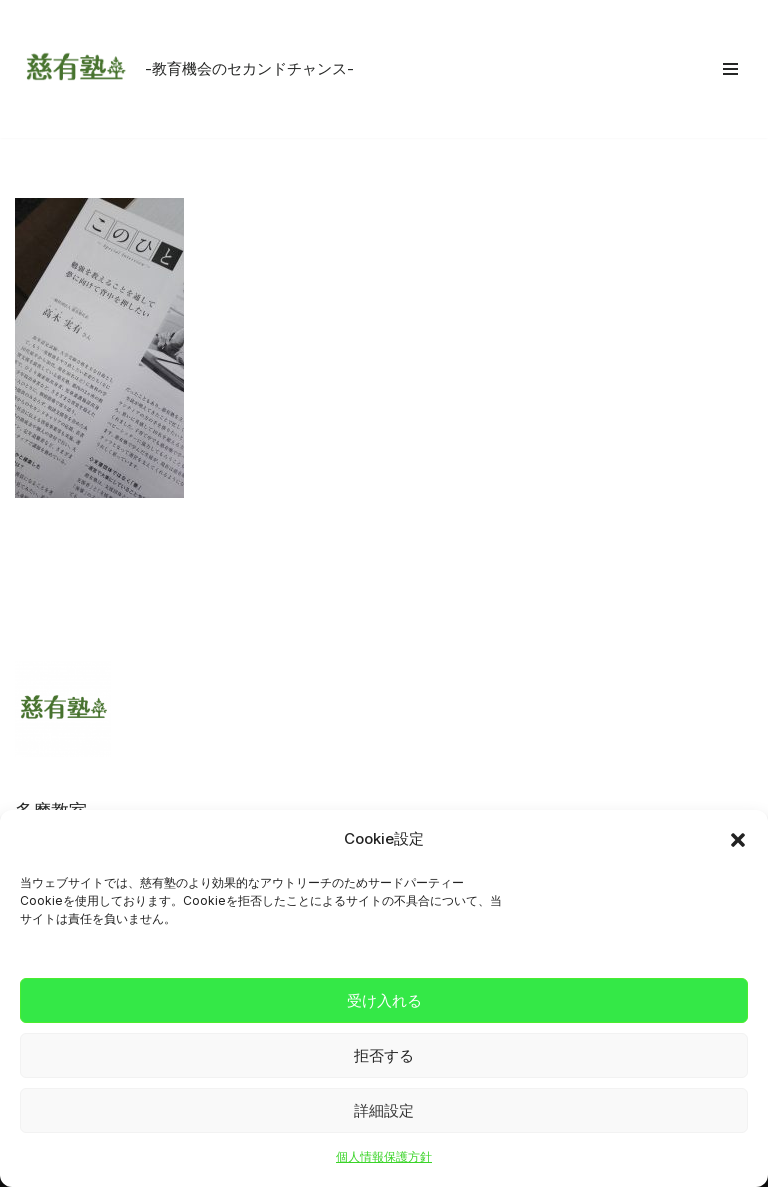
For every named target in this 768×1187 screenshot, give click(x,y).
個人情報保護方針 (384, 1156)
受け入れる (384, 1000)
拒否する (384, 1055)
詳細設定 (384, 1110)
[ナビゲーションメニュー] (730, 69)
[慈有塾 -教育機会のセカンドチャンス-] (184, 69)
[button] (738, 840)
